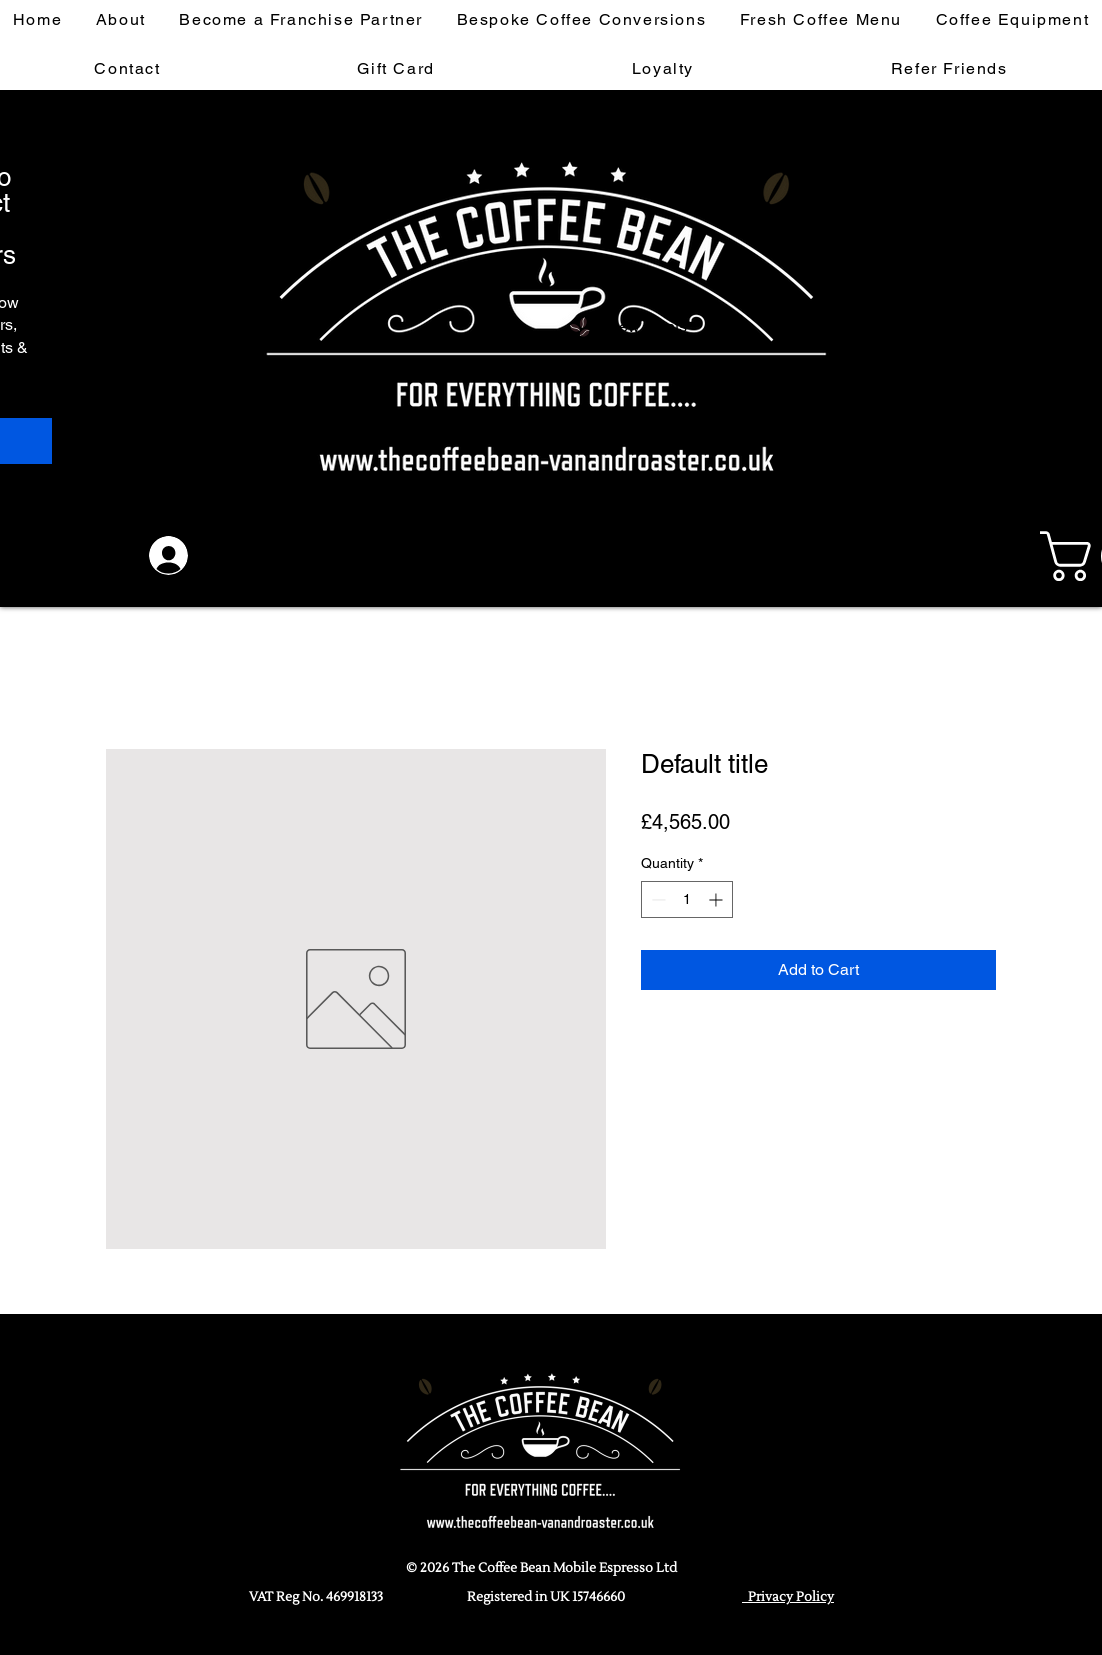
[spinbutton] (687, 899)
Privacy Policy (788, 1597)
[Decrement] (656, 899)
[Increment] (717, 899)
